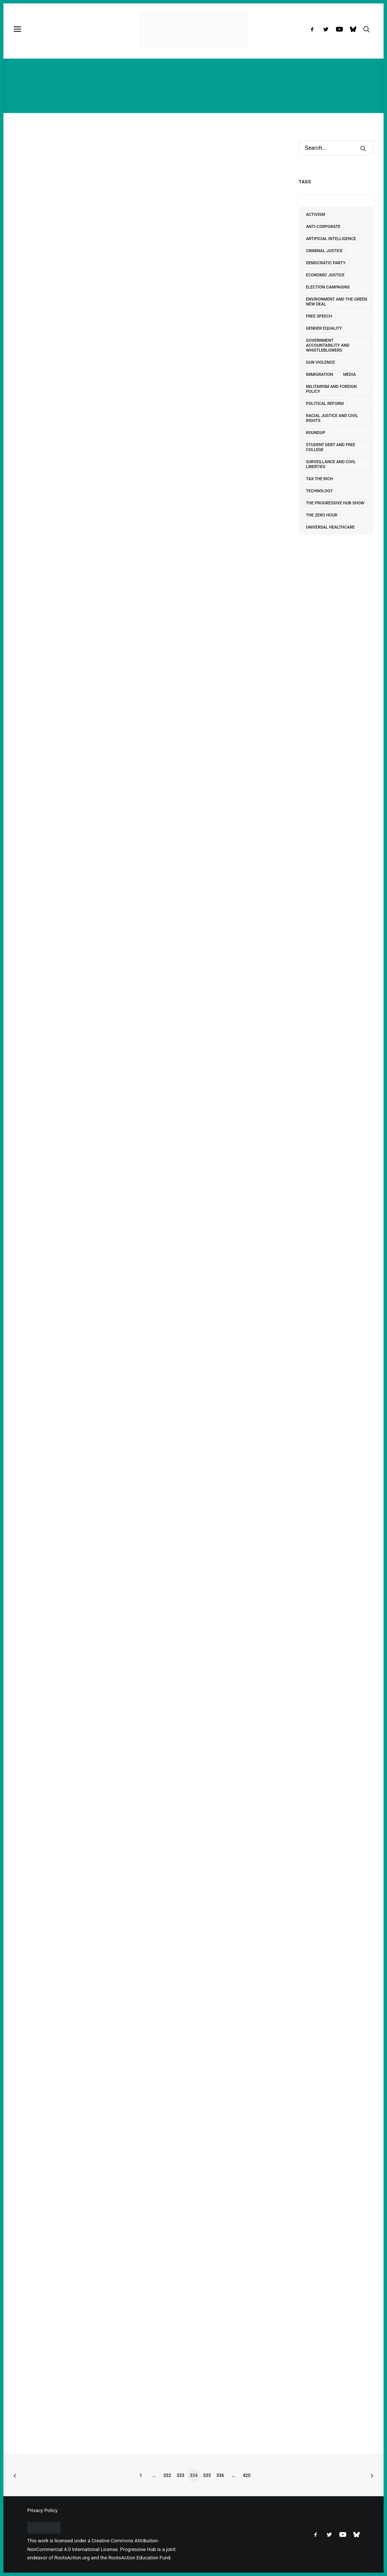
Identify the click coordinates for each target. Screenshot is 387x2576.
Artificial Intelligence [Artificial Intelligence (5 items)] (331, 238)
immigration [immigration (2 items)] (319, 374)
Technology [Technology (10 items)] (319, 491)
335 (207, 2475)
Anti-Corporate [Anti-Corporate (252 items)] (323, 226)
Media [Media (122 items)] (349, 374)
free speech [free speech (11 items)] (319, 316)
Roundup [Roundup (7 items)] (315, 432)
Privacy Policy (42, 2510)
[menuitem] (314, 29)
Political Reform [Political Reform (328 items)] (325, 403)
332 (167, 2475)
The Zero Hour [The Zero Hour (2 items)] (321, 515)
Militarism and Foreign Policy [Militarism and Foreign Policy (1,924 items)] (331, 389)
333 (180, 2475)
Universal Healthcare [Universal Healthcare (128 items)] (330, 527)
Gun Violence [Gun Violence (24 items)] (320, 362)
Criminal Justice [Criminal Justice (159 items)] (324, 250)
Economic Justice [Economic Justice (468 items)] (325, 275)
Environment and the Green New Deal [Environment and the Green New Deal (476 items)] (336, 302)
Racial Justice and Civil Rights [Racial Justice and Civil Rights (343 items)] (332, 418)
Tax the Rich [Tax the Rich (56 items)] (319, 478)
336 (220, 2475)
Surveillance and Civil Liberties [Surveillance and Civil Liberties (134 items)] (331, 464)
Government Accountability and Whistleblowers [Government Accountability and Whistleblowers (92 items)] (328, 345)
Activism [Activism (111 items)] (315, 214)
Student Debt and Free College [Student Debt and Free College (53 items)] (331, 447)
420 (246, 2475)
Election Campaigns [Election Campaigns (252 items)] (328, 287)
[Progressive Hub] (193, 29)
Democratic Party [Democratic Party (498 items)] (326, 263)
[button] (314, 29)
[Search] (336, 147)
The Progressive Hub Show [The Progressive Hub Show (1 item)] (335, 503)
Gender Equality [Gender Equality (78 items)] (324, 328)
